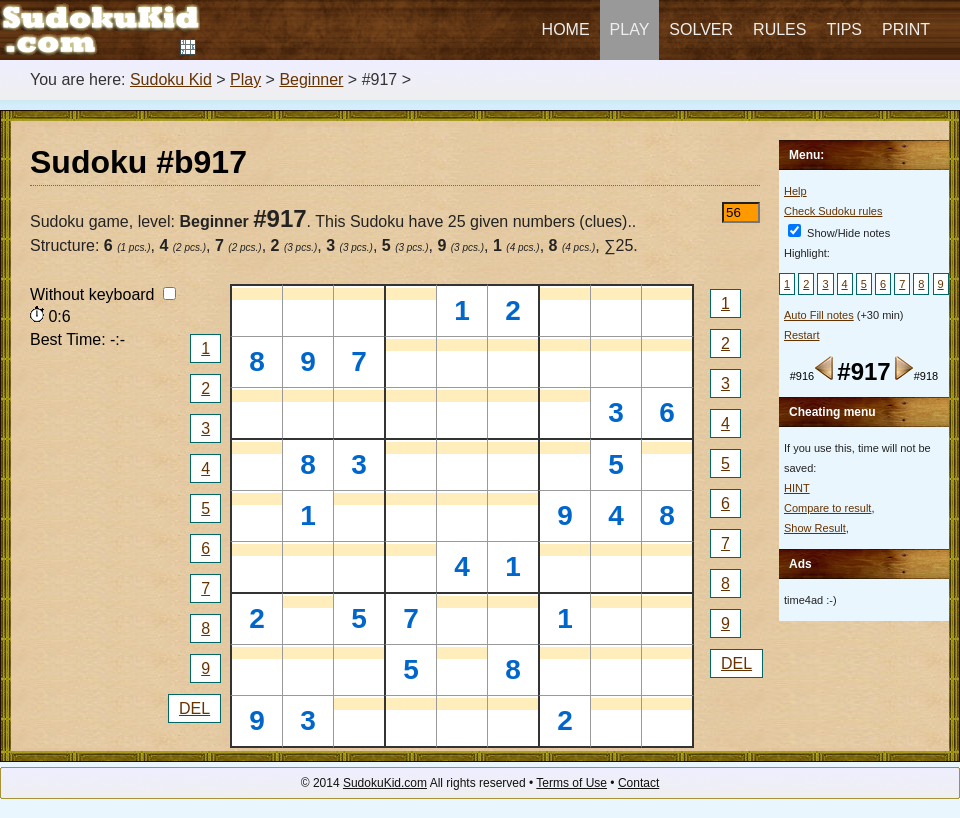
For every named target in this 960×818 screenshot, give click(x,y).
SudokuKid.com (385, 783)
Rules (779, 29)
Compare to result (827, 508)
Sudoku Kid (171, 79)
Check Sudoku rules (833, 211)
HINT (797, 488)
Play (630, 29)
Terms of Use (571, 783)
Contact (638, 783)
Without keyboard (103, 294)
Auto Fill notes (819, 315)
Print (906, 29)
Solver (701, 29)
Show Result (815, 528)
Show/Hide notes (839, 233)
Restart (801, 335)
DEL (194, 708)
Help (795, 191)
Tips (844, 29)
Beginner (311, 79)
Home (566, 29)
